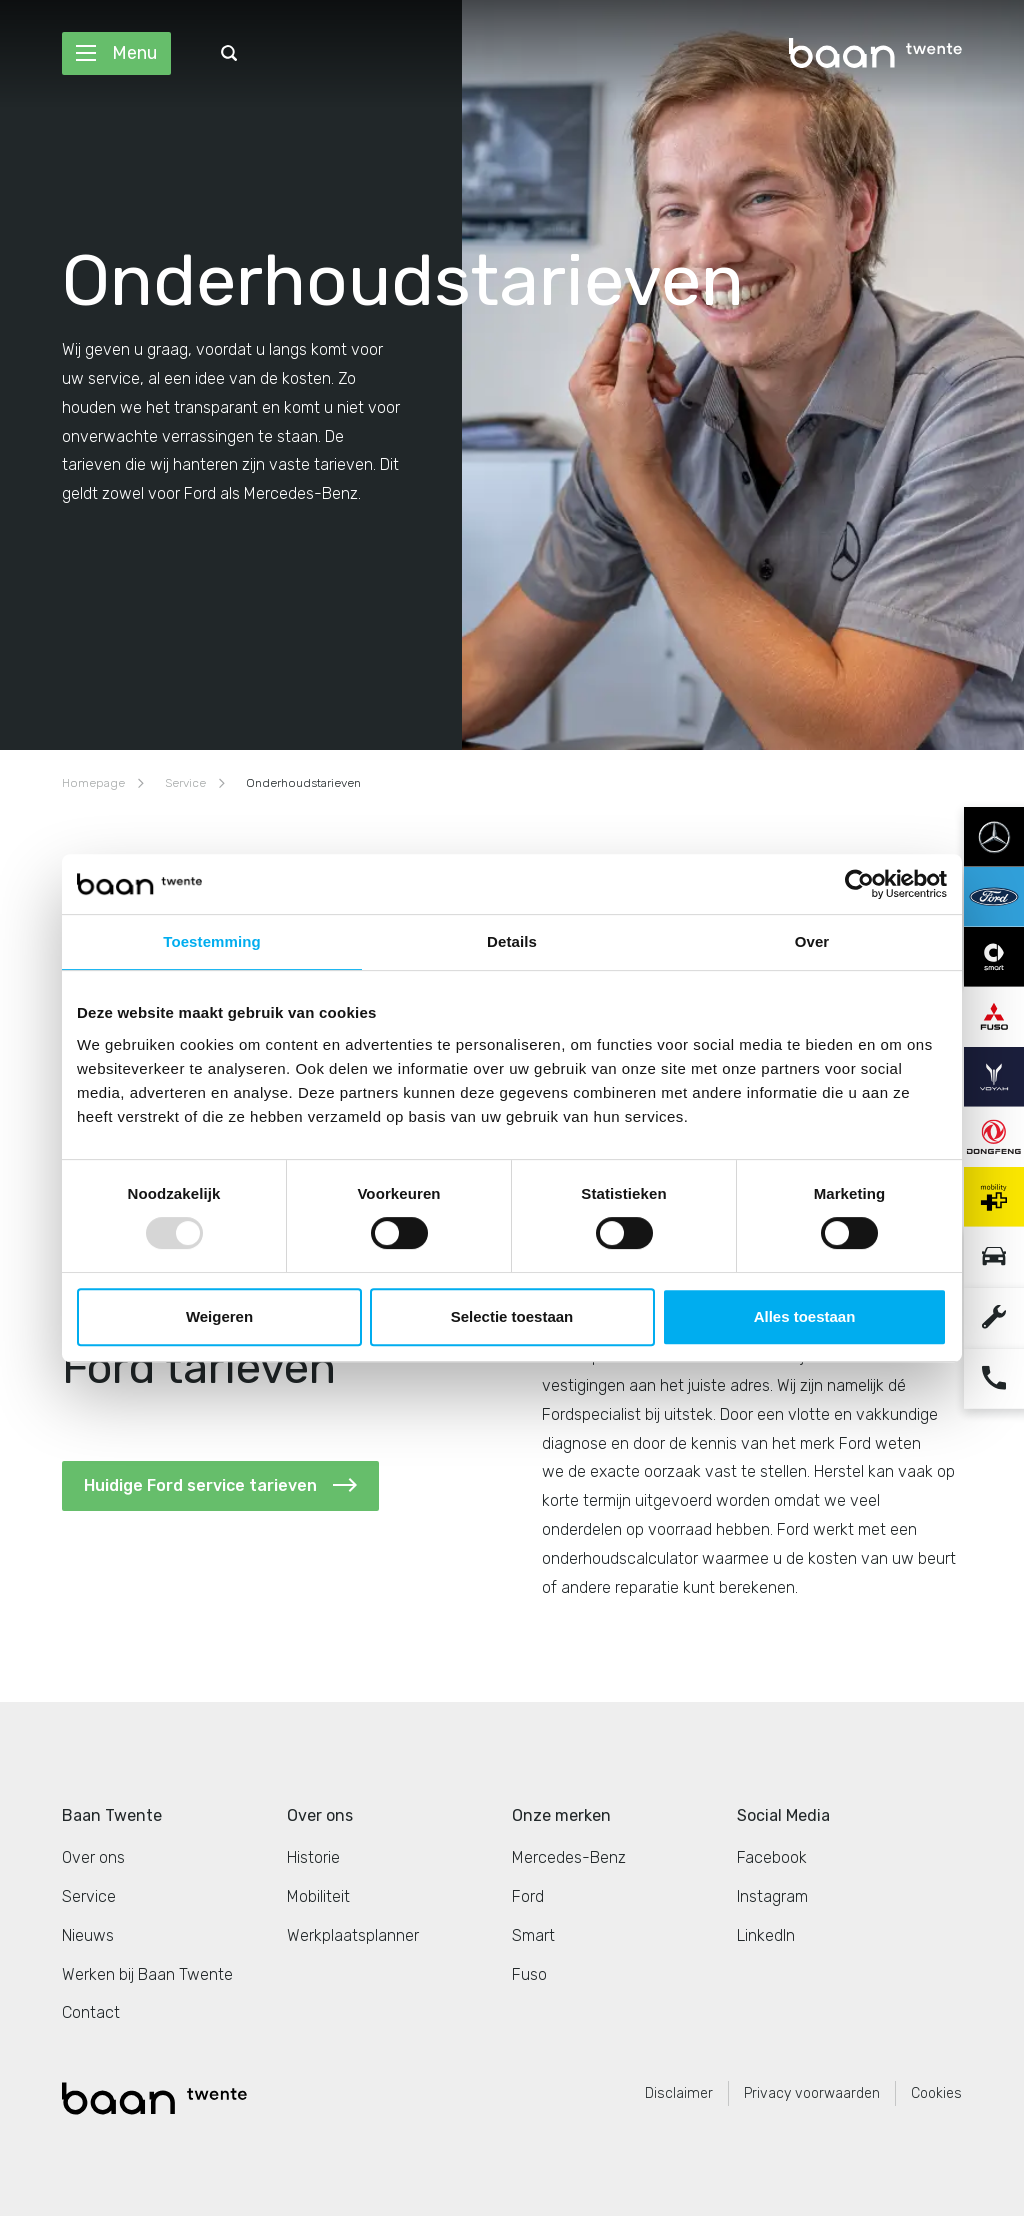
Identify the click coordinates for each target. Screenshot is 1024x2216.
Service (185, 783)
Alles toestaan (805, 1316)
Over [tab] (812, 941)
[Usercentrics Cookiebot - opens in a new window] (859, 884)
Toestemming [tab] (212, 941)
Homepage (93, 783)
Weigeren (219, 1316)
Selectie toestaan (512, 1316)
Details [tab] (512, 941)
